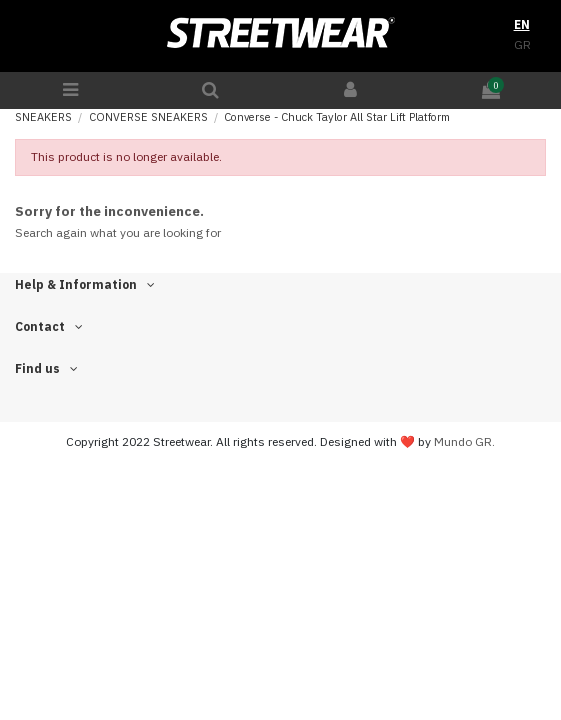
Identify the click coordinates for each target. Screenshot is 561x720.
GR (522, 44)
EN (522, 24)
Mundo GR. (464, 441)
